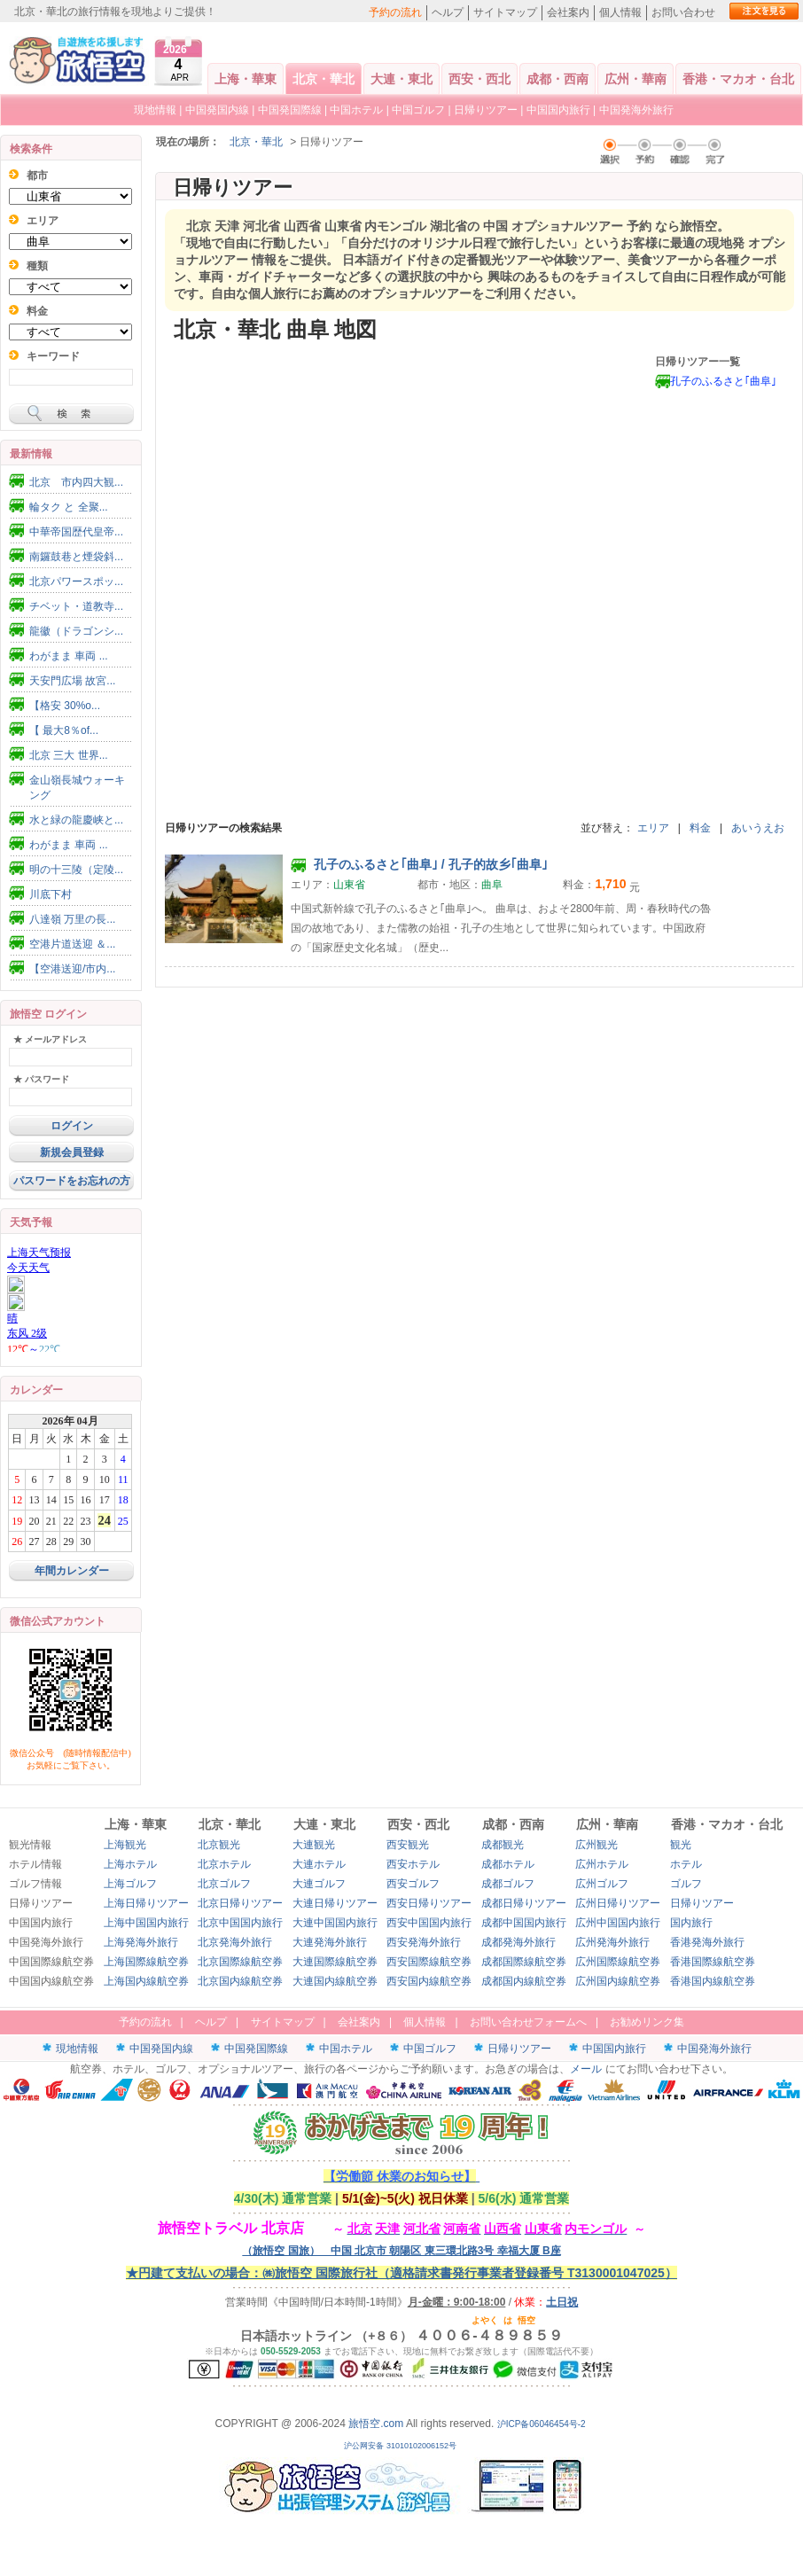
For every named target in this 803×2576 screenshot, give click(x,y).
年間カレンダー (72, 1571)
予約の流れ (395, 12)
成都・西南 (557, 79)
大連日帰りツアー (335, 1903)
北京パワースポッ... (76, 581)
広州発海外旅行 (612, 1942)
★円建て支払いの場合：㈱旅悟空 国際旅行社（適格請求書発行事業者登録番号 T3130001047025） (401, 2273)
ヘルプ (448, 12)
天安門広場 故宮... (72, 681)
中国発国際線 (290, 110)
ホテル (686, 1864)
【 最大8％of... (63, 730)
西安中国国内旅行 (429, 1922)
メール (586, 2069)
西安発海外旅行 (423, 1942)
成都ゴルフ (507, 1883)
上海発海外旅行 (141, 1942)
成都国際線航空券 (523, 1961)
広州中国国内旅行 (617, 1922)
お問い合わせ (683, 12)
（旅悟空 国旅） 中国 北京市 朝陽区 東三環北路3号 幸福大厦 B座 (401, 2250)
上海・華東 (245, 79)
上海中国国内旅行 (146, 1922)
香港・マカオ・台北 (738, 79)
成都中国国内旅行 (523, 1922)
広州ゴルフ (601, 1883)
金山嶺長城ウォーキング (77, 787)
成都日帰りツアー (523, 1903)
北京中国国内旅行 (240, 1922)
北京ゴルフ (224, 1883)
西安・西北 (479, 79)
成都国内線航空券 (523, 1981)
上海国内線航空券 (146, 1981)
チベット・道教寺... (76, 606)
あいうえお (757, 828)
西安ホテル (413, 1864)
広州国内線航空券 (617, 1981)
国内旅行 (691, 1922)
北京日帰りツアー (240, 1903)
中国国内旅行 (558, 110)
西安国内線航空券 (429, 1981)
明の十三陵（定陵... (76, 869)
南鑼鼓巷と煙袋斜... (76, 556)
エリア (653, 828)
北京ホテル (224, 1864)
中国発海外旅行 (636, 110)
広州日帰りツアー (617, 1903)
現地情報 (155, 110)
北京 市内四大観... (76, 482)
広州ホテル (601, 1864)
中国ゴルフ (420, 110)
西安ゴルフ (413, 1883)
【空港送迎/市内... (72, 969)
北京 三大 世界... (68, 755)
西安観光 (407, 1844)
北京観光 (219, 1844)
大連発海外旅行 (329, 1942)
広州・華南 (635, 79)
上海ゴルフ (130, 1883)
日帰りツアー (486, 110)
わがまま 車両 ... (68, 656)
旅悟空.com (375, 2423)
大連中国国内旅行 (335, 1922)
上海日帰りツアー (146, 1903)
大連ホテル (319, 1864)
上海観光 (125, 1844)
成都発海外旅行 (518, 1942)
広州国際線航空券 (617, 1961)
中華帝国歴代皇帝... (76, 532)
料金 (700, 828)
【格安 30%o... (64, 705)
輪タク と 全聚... (68, 507)
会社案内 (568, 12)
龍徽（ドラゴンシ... (76, 631)
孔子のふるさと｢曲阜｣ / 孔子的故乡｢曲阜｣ (419, 864)
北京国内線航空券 (240, 1981)
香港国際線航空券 (712, 1961)
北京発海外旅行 (235, 1942)
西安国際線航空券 (429, 1961)
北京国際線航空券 (240, 1961)
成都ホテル (507, 1864)
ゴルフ (686, 1883)
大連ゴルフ (319, 1883)
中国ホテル (356, 110)
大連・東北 (401, 79)
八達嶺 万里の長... (72, 919)
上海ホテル (130, 1864)
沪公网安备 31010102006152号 (401, 2445)
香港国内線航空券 (712, 1981)
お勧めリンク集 (647, 2022)
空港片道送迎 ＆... (72, 944)
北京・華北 (323, 79)
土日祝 (562, 2302)
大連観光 (313, 1844)
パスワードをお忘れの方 (71, 1181)
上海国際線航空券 (146, 1961)
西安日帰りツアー (429, 1903)
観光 (680, 1844)
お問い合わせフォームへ (528, 2022)
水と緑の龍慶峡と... (76, 820)
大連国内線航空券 (335, 1981)
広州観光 (596, 1844)
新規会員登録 (72, 1152)
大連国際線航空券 (335, 1961)
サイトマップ (505, 12)
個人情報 (620, 12)
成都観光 (502, 1844)
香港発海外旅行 (707, 1942)
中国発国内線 (217, 110)
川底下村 (50, 894)
